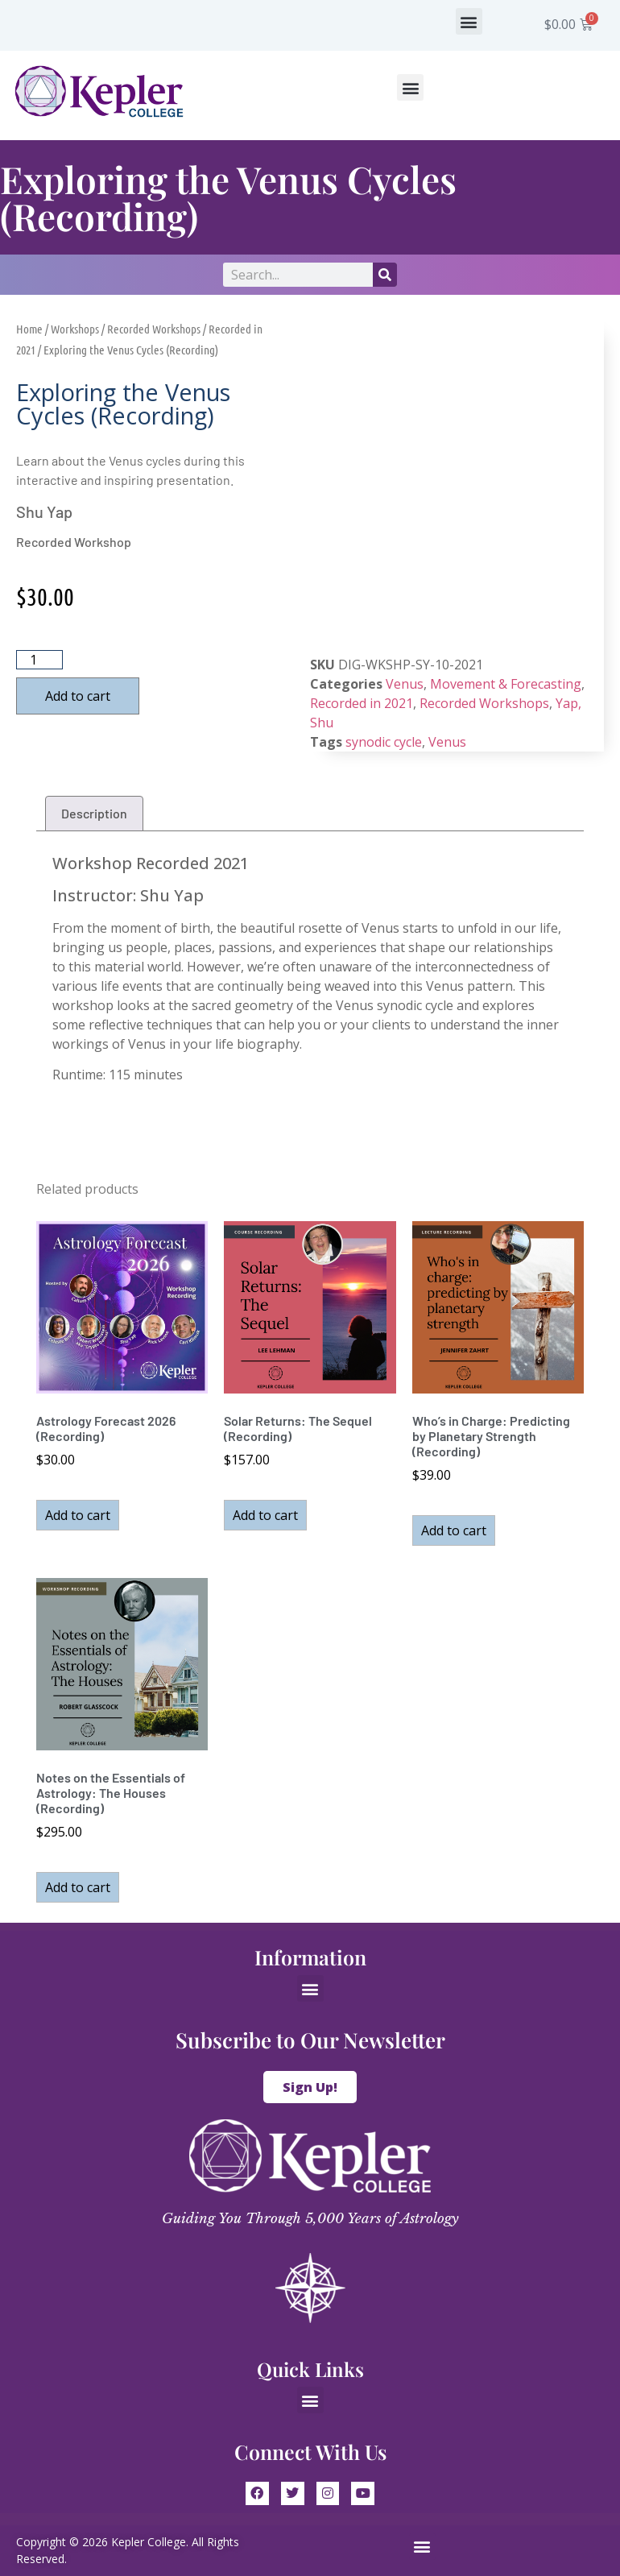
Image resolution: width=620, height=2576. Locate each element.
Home (29, 328)
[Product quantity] (39, 659)
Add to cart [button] (77, 1515)
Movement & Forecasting (505, 684)
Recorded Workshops (153, 328)
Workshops (75, 328)
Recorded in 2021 (361, 703)
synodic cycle (383, 742)
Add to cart (77, 696)
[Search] (385, 275)
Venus (405, 684)
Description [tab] (94, 813)
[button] (469, 21)
